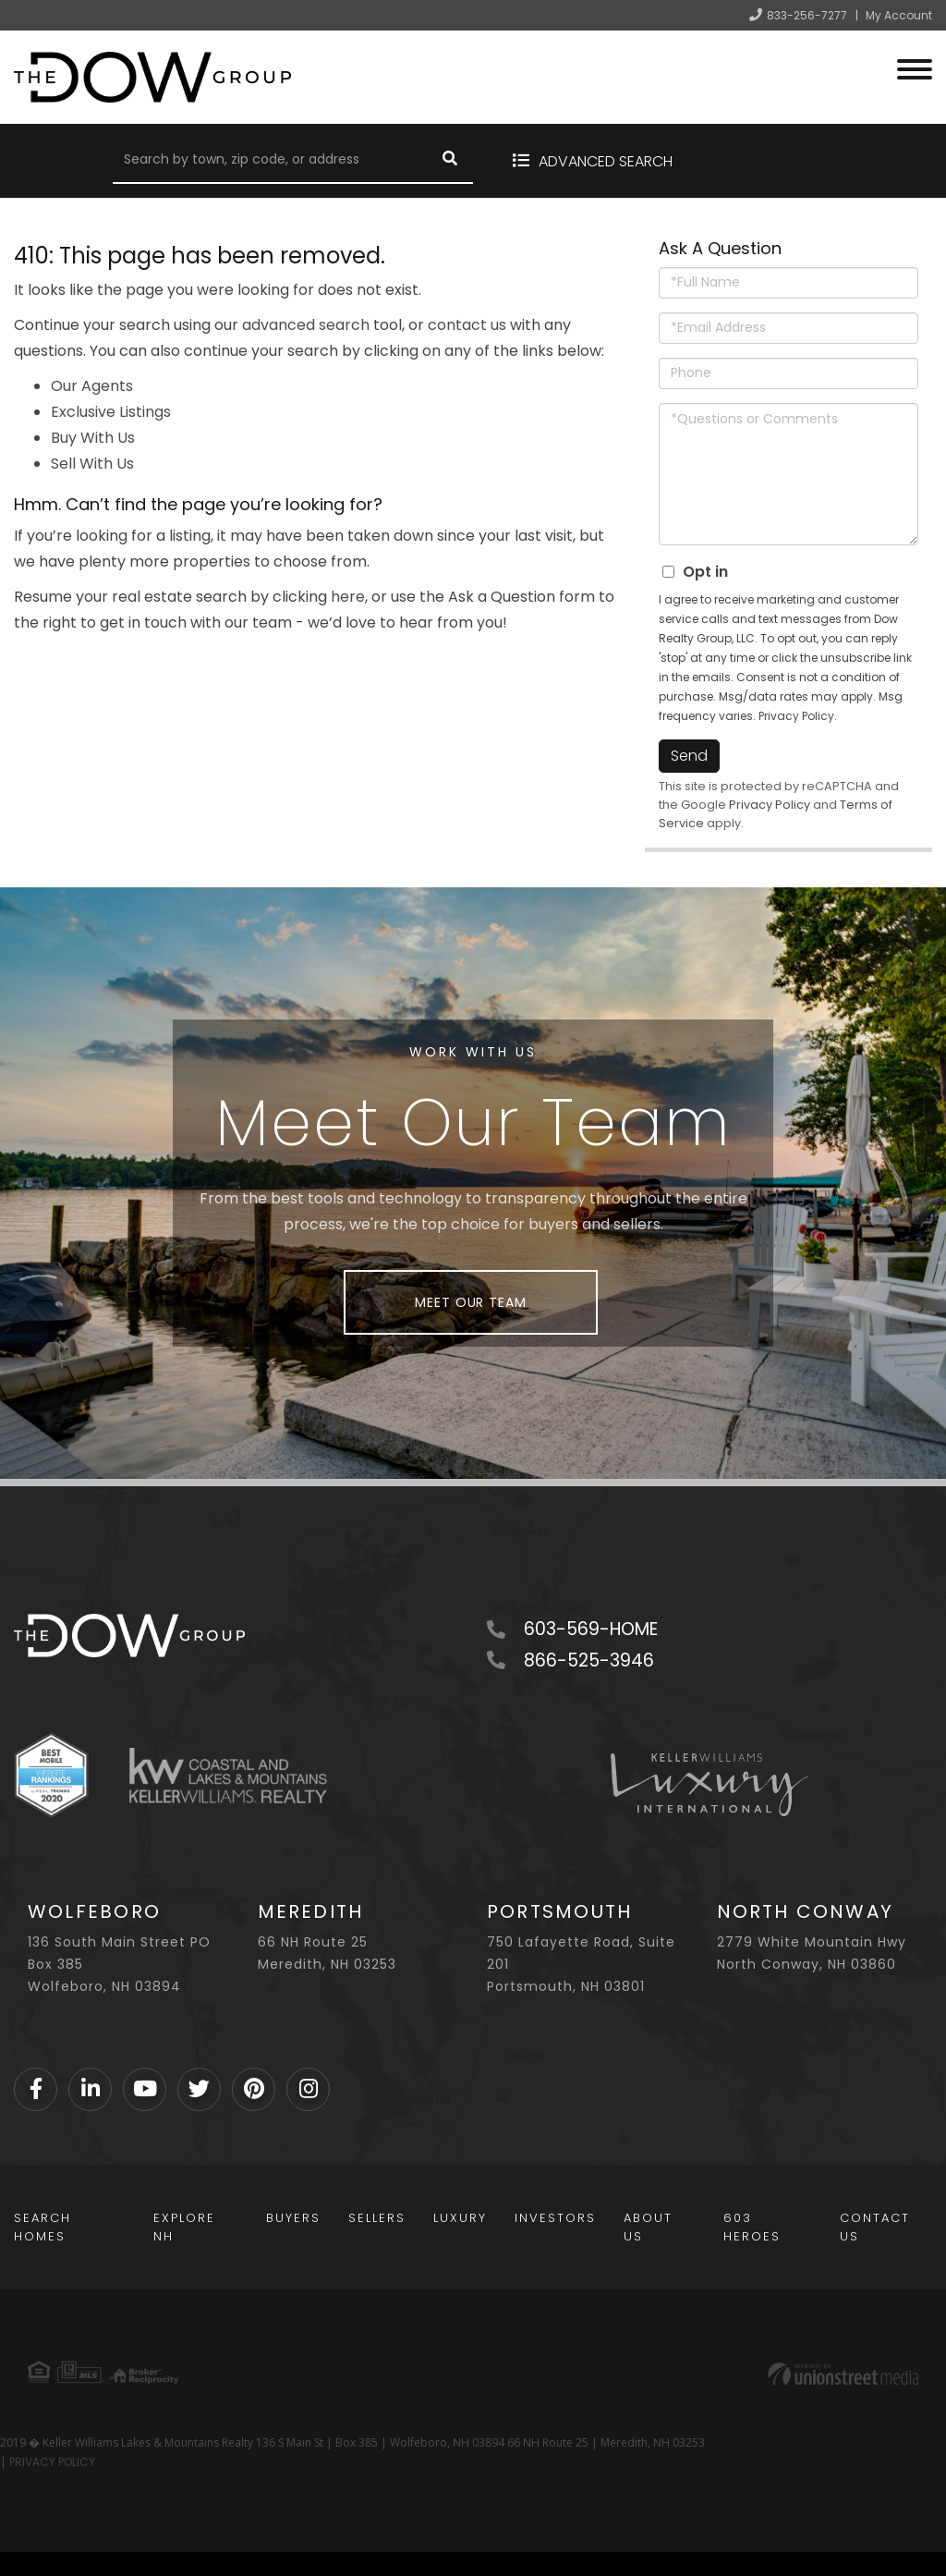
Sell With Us (92, 463)
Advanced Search (606, 161)
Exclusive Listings (111, 411)
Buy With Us (93, 437)
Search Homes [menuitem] (42, 2227)
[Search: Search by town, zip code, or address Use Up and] (270, 161)
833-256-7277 (807, 15)
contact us (467, 325)
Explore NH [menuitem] (184, 2227)
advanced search (306, 325)
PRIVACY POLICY (52, 2462)
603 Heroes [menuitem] (752, 2227)
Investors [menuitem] (555, 2218)
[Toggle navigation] (914, 67)
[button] (450, 161)
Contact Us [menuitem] (875, 2227)
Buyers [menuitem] (293, 2218)
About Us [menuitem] (648, 2227)
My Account (899, 15)
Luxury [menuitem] (460, 2218)
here (348, 596)
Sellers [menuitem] (377, 2218)
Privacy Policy (796, 716)
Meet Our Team (470, 1302)
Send (689, 755)
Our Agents (92, 386)
